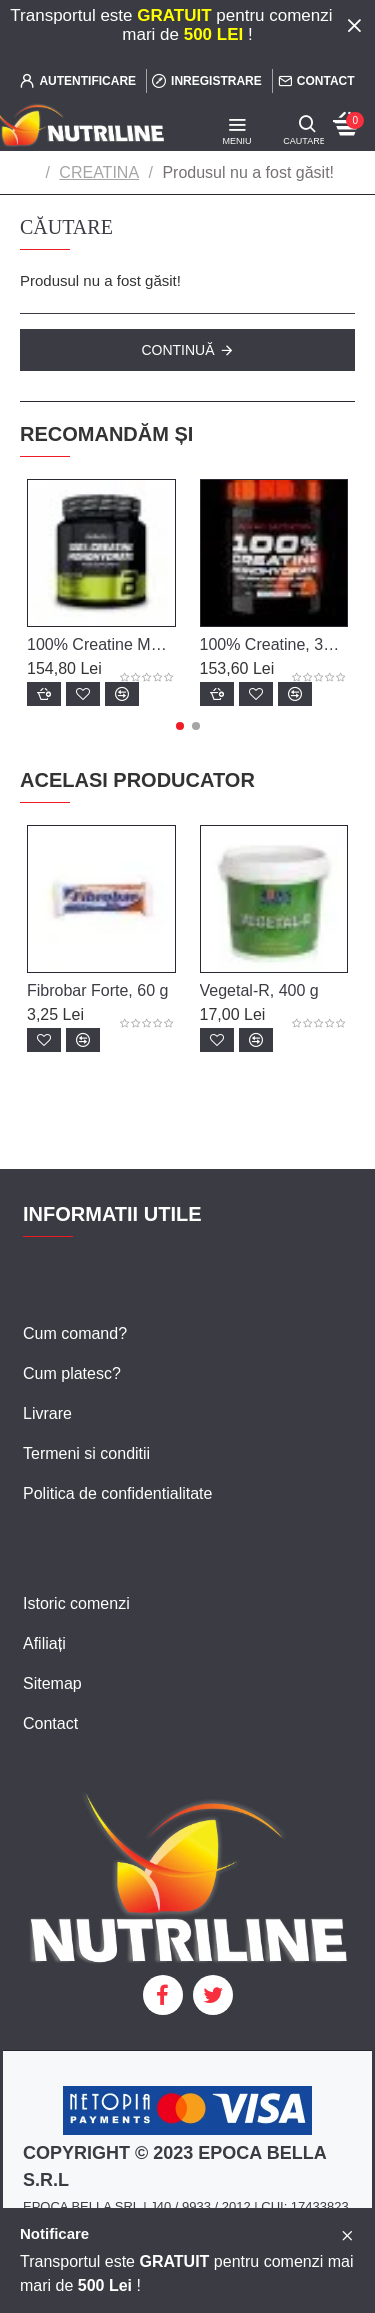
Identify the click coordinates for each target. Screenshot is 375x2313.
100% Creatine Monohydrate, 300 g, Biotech (101, 644)
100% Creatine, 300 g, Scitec (274, 644)
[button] (180, 726)
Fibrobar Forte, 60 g (97, 990)
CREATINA (99, 172)
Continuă (177, 350)
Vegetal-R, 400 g (259, 990)
